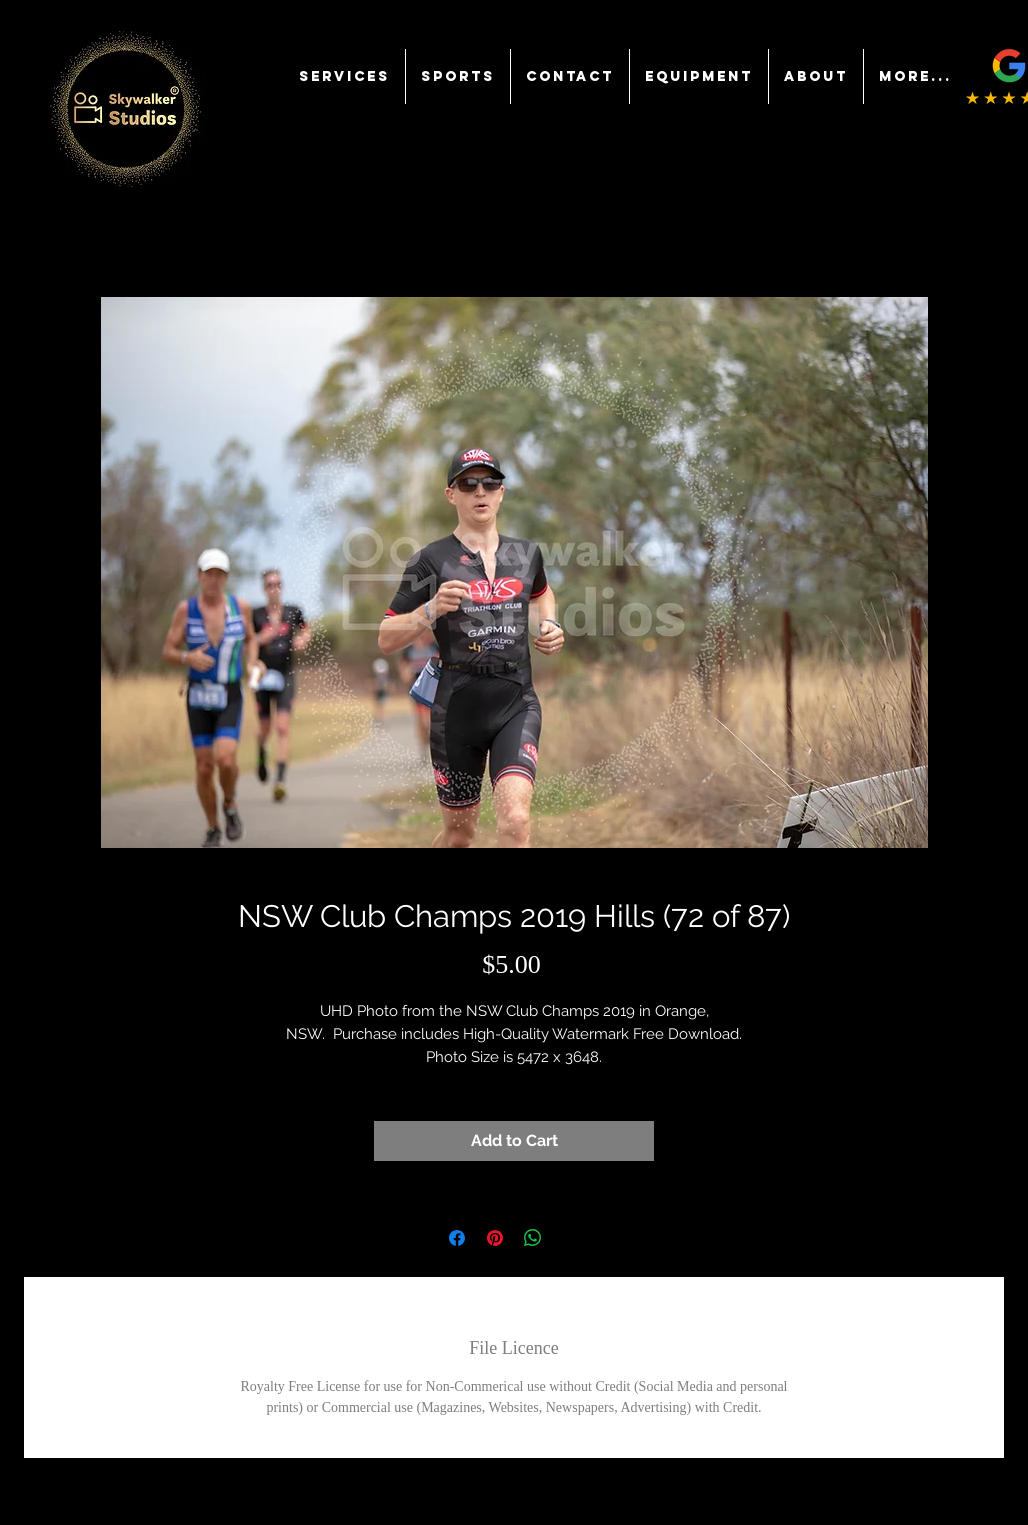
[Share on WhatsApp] (533, 1238)
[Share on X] (571, 1238)
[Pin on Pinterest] (495, 1238)
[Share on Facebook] (457, 1238)
